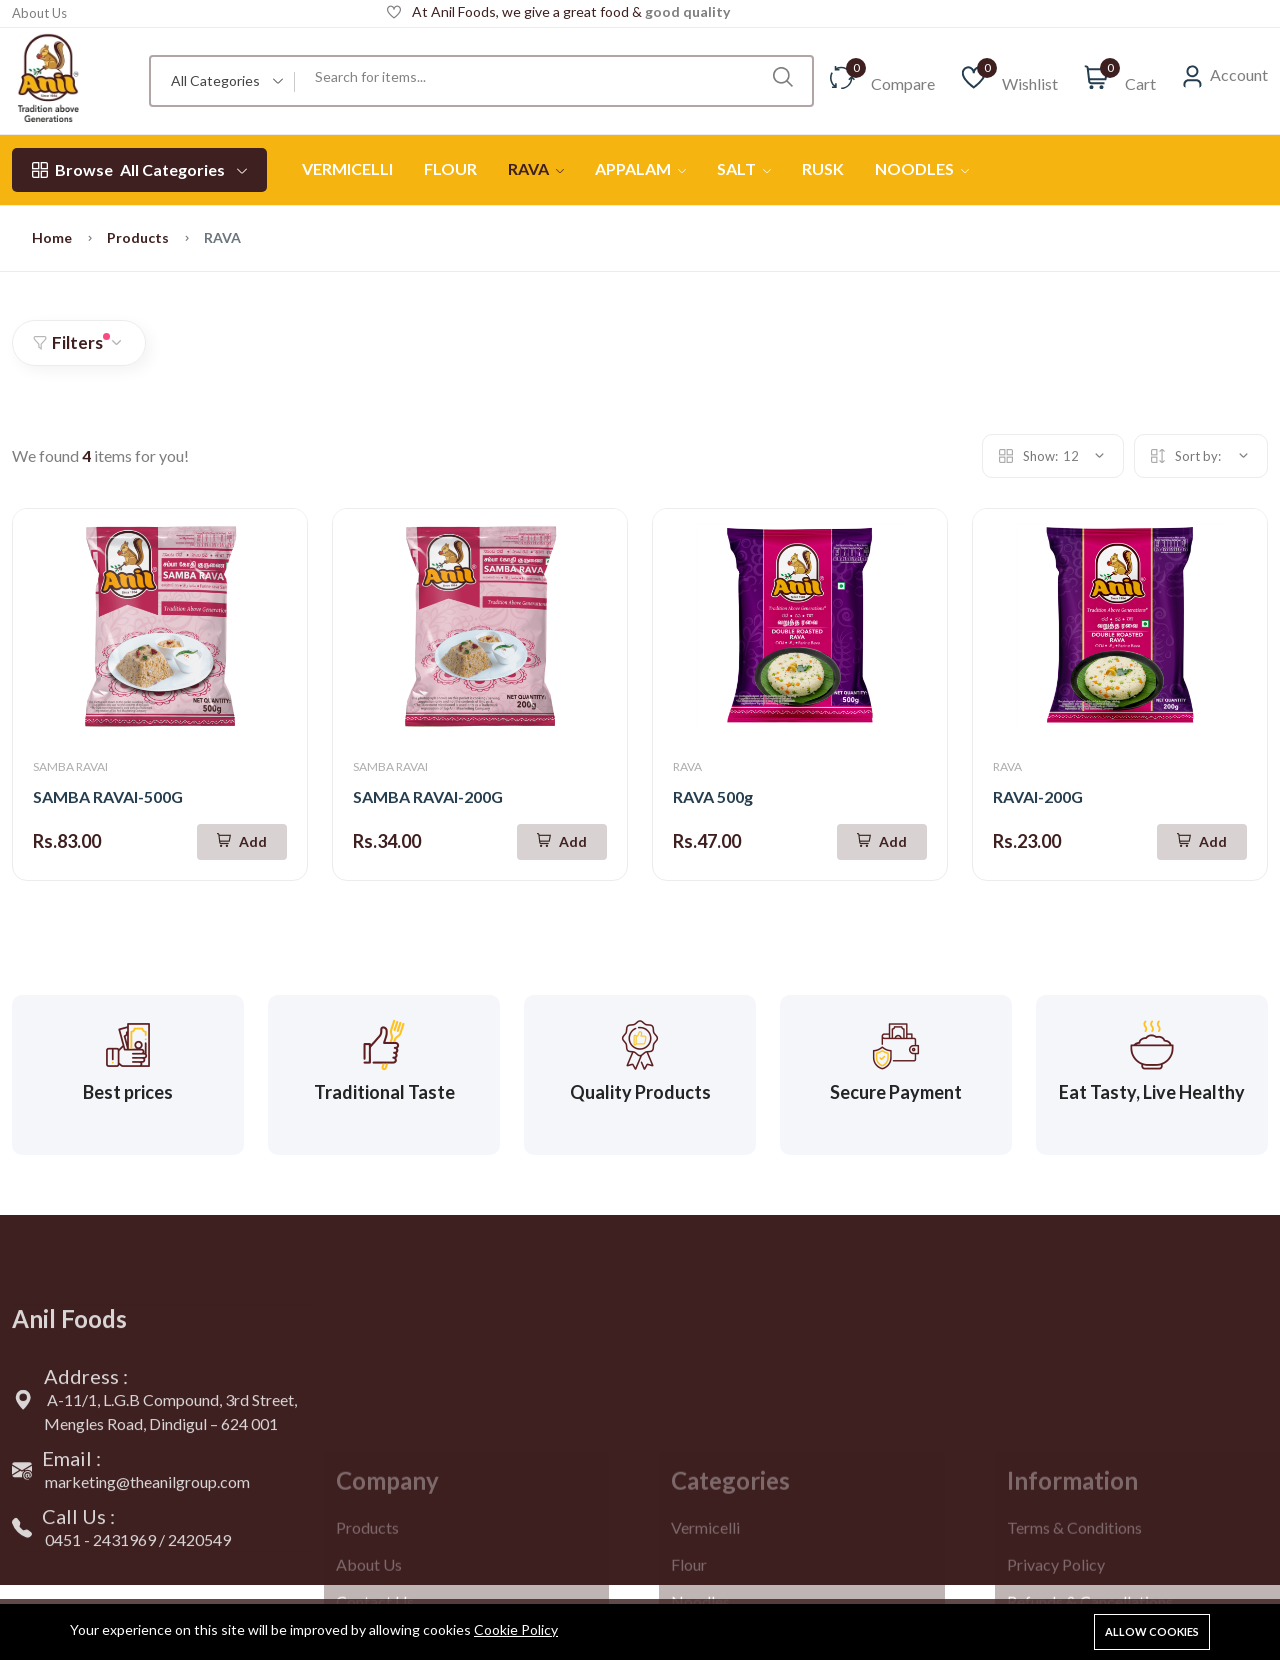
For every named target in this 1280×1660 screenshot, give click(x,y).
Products (138, 237)
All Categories (139, 170)
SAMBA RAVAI (70, 766)
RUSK (823, 168)
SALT (744, 168)
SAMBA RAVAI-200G (428, 796)
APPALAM (640, 168)
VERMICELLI (347, 168)
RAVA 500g (713, 796)
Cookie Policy (516, 1629)
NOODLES (922, 168)
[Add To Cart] (242, 842)
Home (52, 237)
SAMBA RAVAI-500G (108, 796)
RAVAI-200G (1038, 796)
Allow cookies (1152, 1631)
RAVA (536, 168)
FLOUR (450, 168)
